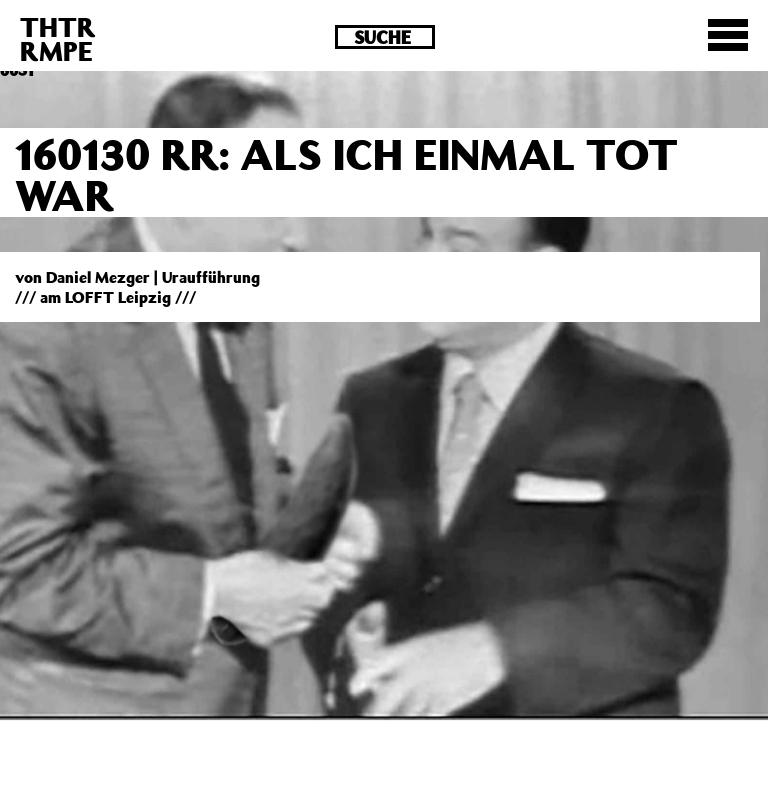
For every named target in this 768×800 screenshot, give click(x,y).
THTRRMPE (58, 38)
